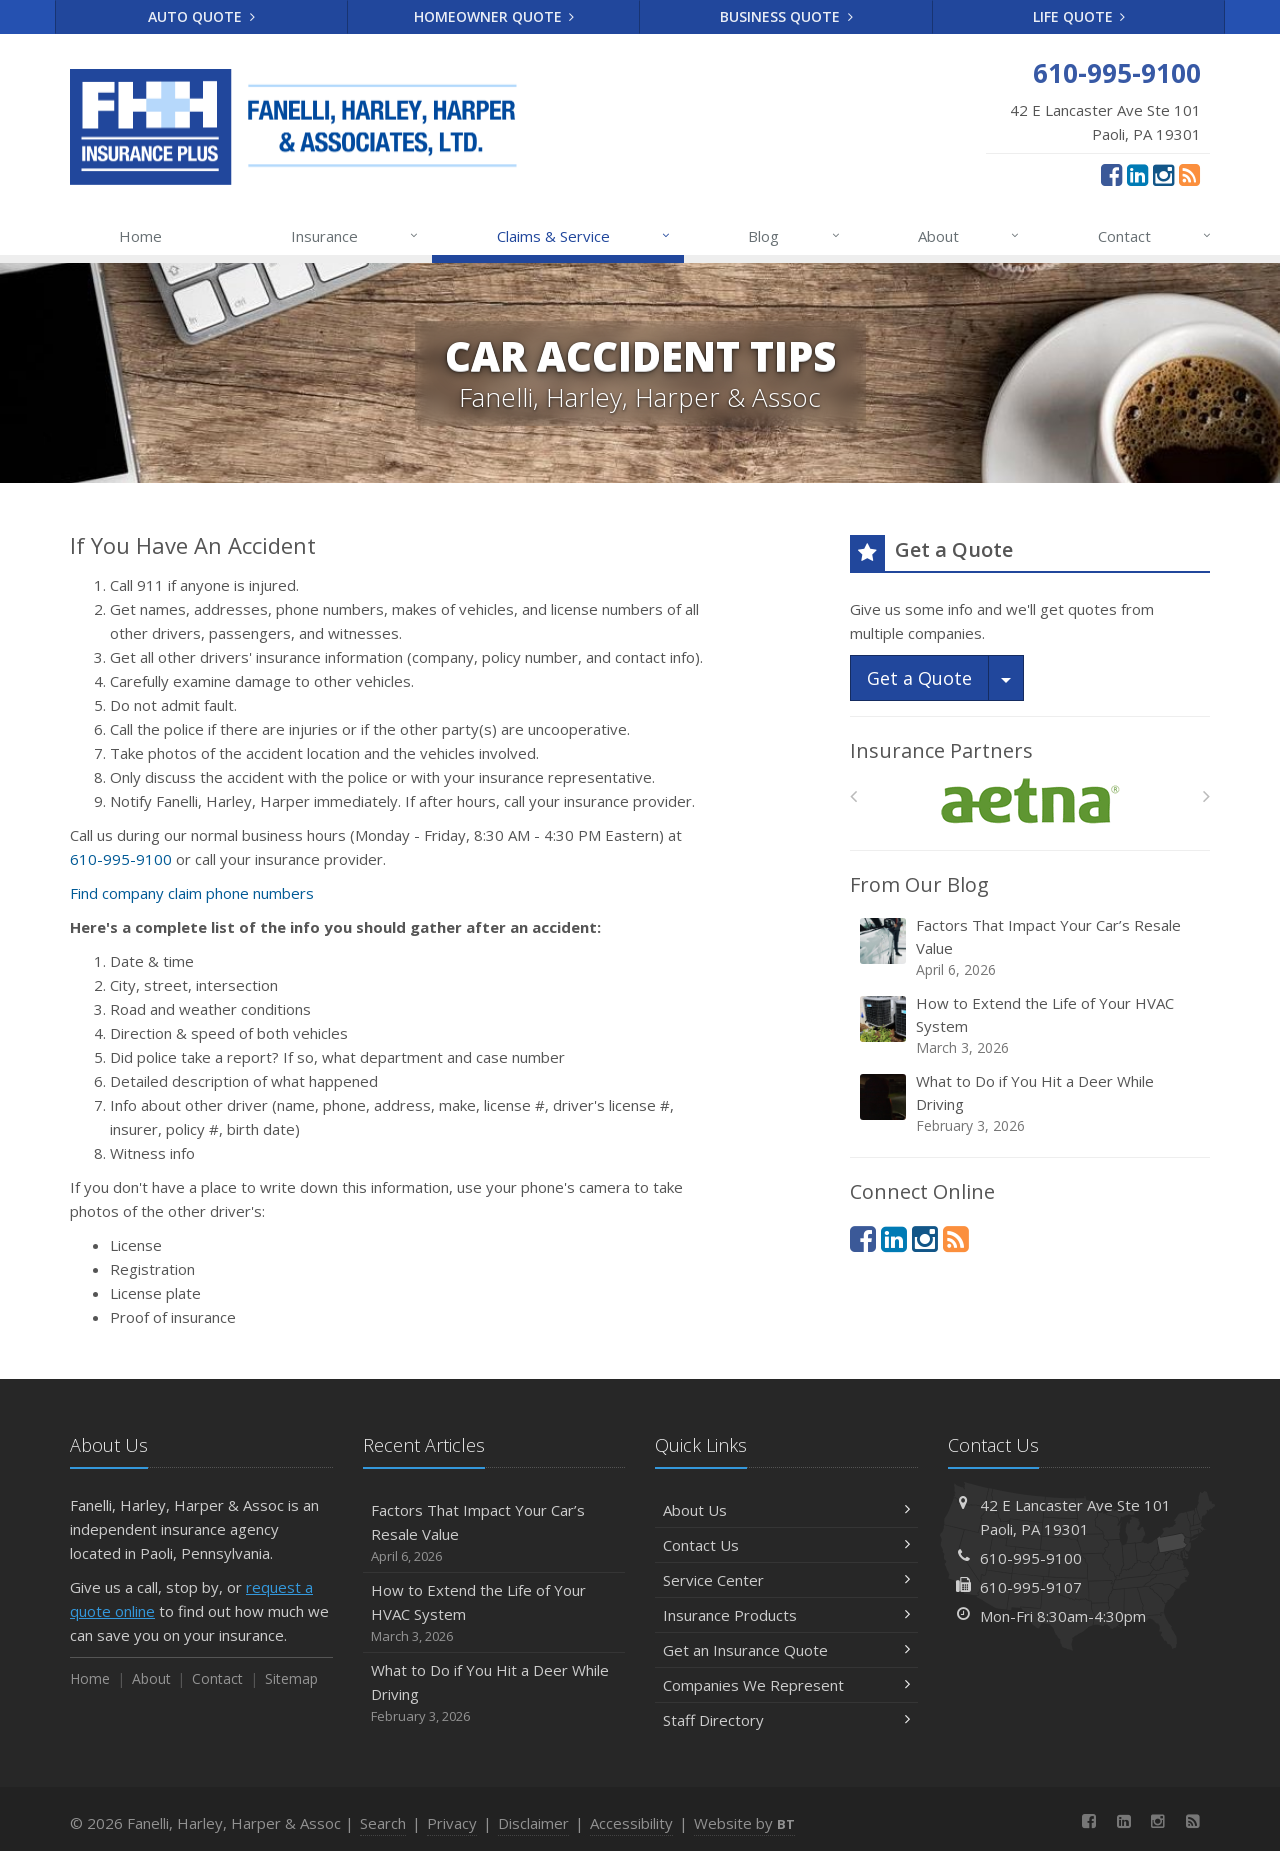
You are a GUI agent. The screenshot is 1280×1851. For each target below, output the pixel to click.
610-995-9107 (1031, 1587)
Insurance (355, 236)
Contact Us (786, 1545)
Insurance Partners (941, 750)
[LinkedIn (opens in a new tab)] (1137, 174)
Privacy (452, 1823)
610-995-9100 (121, 859)
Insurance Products (786, 1615)
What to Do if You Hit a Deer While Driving (1031, 1103)
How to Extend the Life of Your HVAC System (1031, 1025)
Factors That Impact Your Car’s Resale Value (1031, 947)
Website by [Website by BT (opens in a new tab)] (744, 1823)
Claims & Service (584, 236)
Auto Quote (201, 16)
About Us (786, 1510)
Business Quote (786, 16)
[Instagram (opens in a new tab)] (1163, 174)
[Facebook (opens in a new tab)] (1111, 174)
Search (383, 1823)
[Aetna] (1030, 801)
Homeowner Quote (494, 16)
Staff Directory (786, 1720)
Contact (1155, 236)
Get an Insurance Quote (786, 1650)
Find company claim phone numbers (192, 893)
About (969, 236)
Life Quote (1079, 16)
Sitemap (291, 1678)
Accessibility (631, 1823)
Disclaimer (533, 1823)
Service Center (786, 1580)
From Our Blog (919, 884)
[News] (1189, 174)
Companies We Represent (786, 1685)
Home (140, 236)
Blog (794, 236)
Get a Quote (919, 678)
